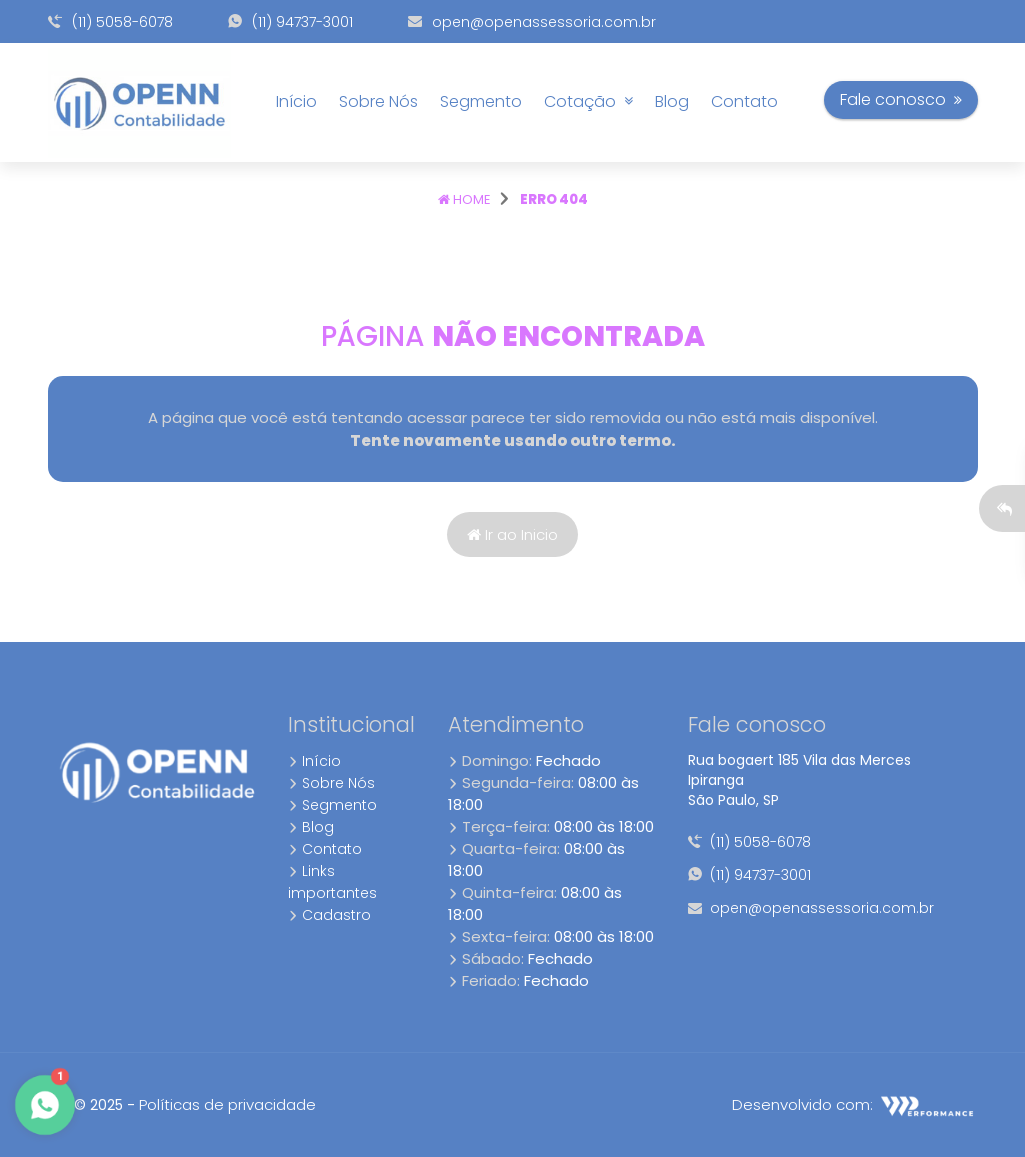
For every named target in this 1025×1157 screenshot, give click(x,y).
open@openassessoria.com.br (532, 22)
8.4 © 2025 (85, 1105)
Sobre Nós (378, 101)
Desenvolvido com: (854, 1104)
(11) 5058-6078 (110, 22)
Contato (744, 101)
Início (296, 101)
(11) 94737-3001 (290, 22)
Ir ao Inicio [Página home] (512, 534)
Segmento (481, 101)
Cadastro (329, 915)
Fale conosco (901, 99)
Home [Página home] (464, 199)
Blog (672, 101)
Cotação (588, 101)
